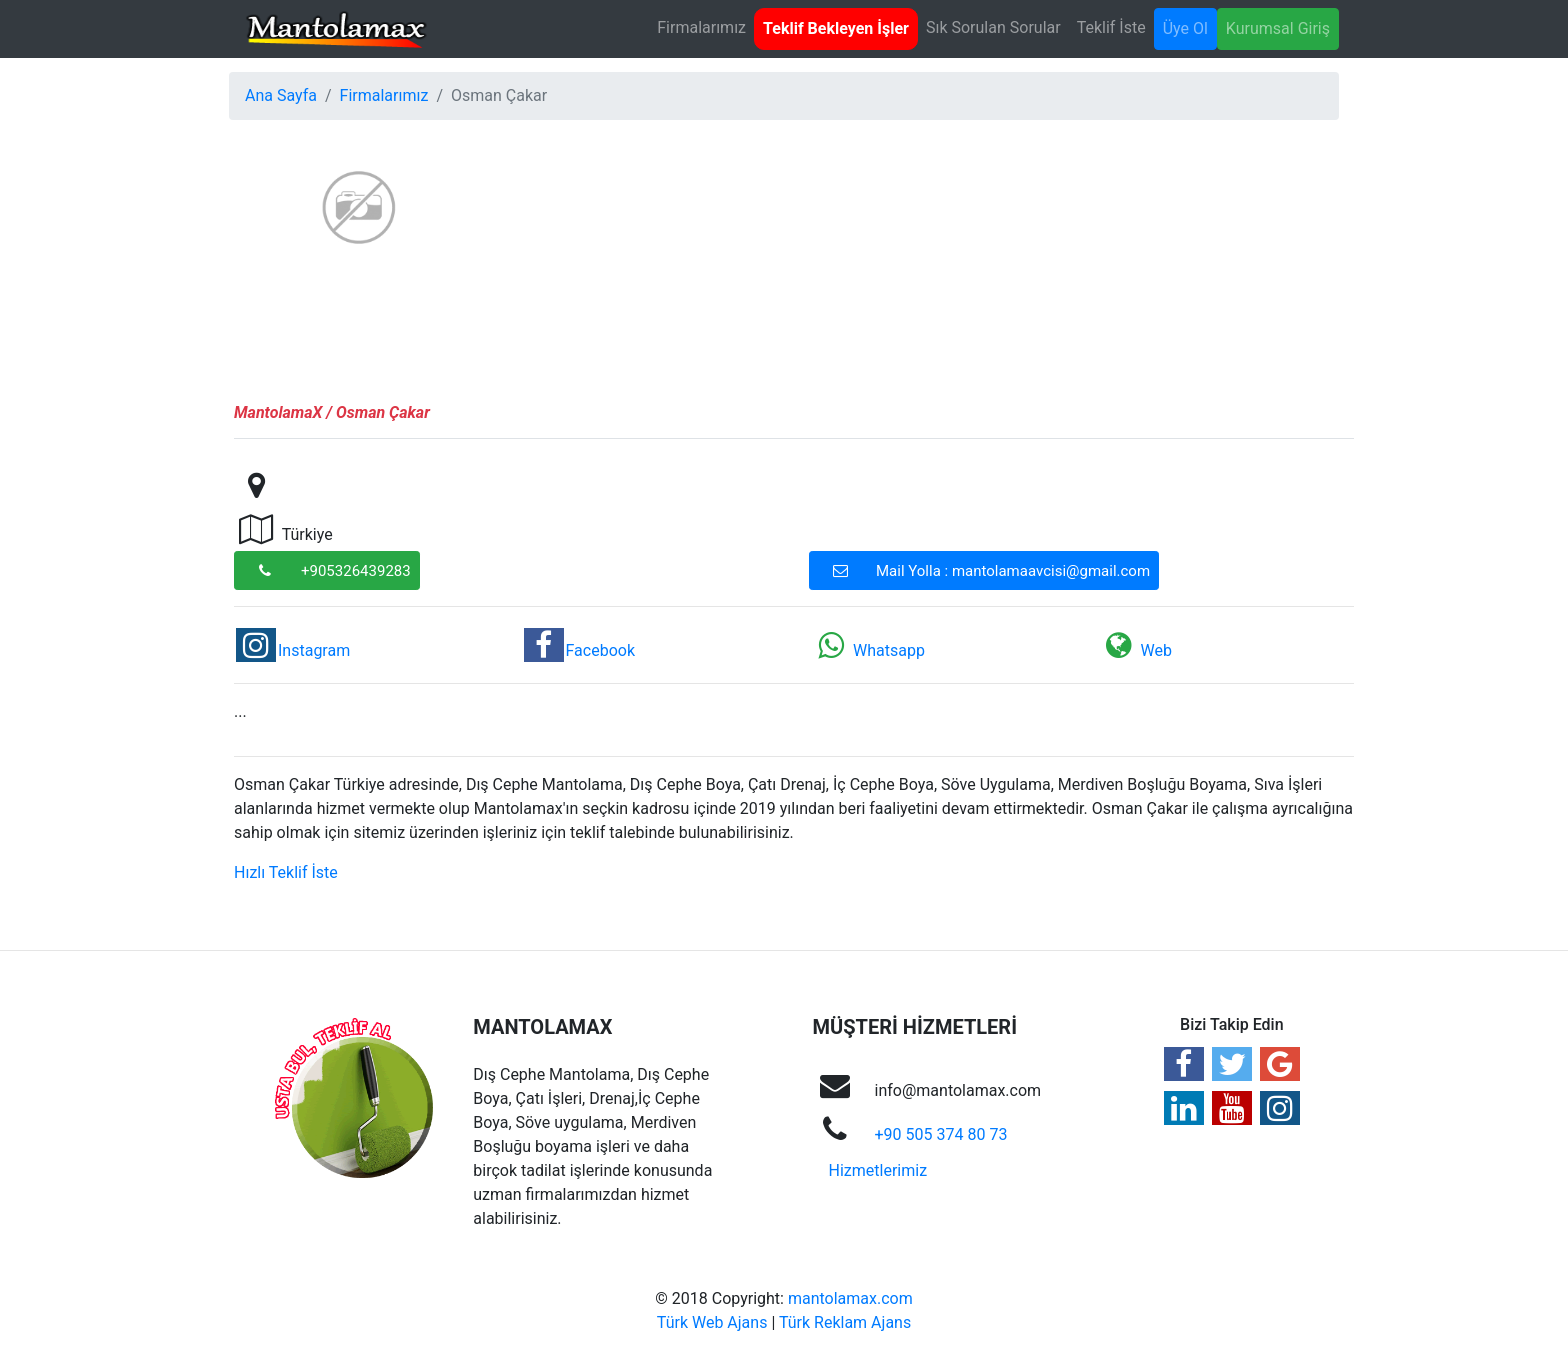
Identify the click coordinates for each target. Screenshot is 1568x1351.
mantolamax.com (850, 1298)
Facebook (579, 650)
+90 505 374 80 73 (941, 1134)
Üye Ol (1185, 28)
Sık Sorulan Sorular (993, 27)
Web (1135, 650)
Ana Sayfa (281, 95)
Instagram (293, 650)
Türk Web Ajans (712, 1322)
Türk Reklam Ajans (845, 1322)
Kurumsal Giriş (1278, 28)
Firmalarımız (701, 27)
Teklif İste (1111, 27)
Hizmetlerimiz (878, 1170)
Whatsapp (868, 650)
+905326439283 (328, 570)
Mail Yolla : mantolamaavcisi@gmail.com (985, 570)
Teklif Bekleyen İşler (836, 28)
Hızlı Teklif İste (286, 872)
